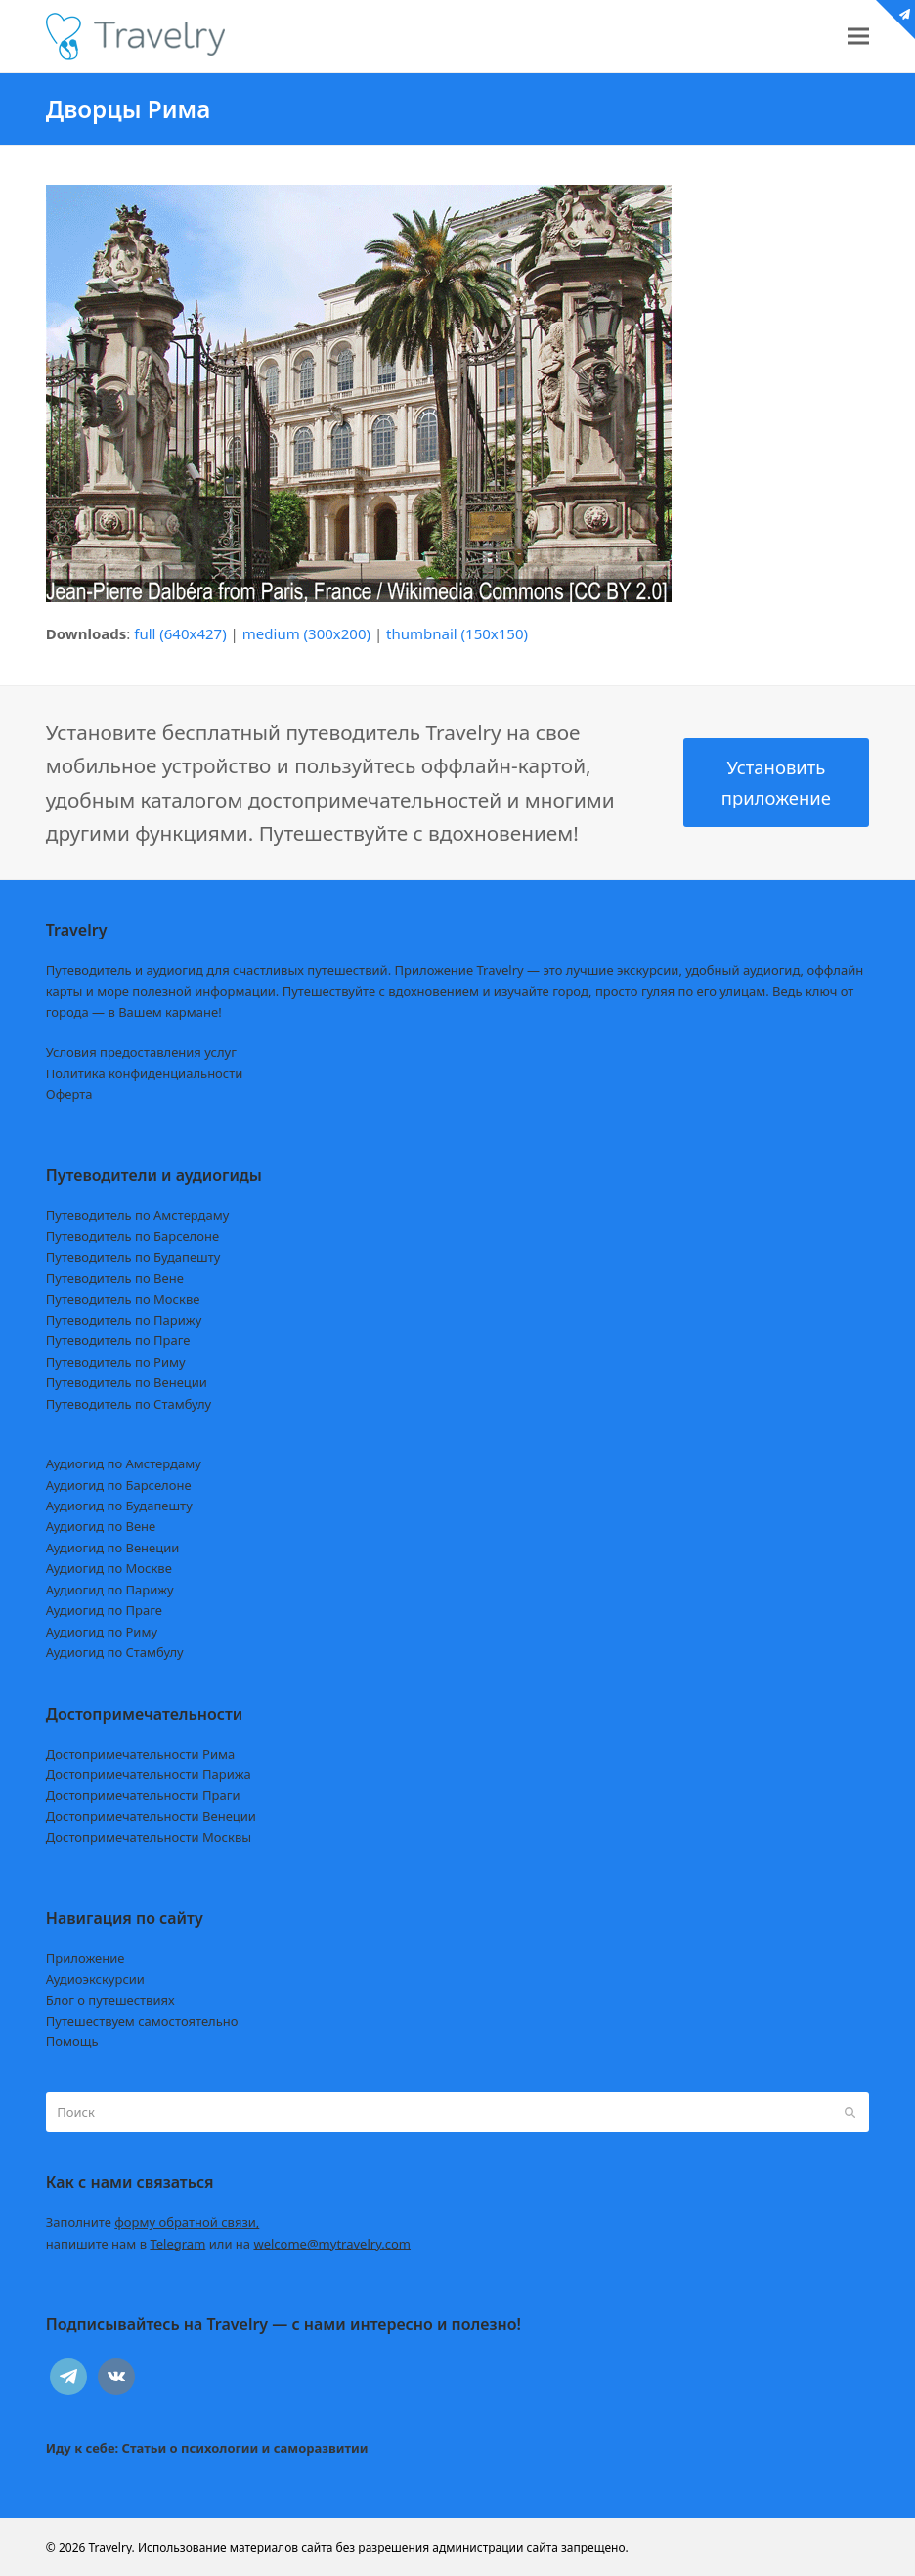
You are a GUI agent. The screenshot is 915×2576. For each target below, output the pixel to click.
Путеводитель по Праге (118, 1340)
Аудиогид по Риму (101, 1631)
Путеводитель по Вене (115, 1278)
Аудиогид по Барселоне (119, 1485)
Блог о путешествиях (110, 2000)
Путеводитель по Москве (123, 1299)
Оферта (69, 1094)
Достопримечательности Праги (143, 1795)
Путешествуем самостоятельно (142, 2021)
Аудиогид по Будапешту (119, 1505)
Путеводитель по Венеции (126, 1382)
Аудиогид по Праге (104, 1610)
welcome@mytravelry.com (332, 2243)
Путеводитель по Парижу (123, 1320)
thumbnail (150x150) (457, 633)
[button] (858, 36)
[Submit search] (850, 2112)
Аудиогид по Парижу (110, 1589)
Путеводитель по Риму (116, 1362)
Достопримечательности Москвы (148, 1837)
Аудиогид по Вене (100, 1526)
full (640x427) (180, 633)
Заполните (153, 2222)
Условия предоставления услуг (141, 1052)
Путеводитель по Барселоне (132, 1235)
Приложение (85, 1958)
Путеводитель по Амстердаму (138, 1215)
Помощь (72, 2041)
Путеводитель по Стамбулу (128, 1404)
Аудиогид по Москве (109, 1568)
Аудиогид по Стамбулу (115, 1652)
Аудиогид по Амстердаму (123, 1463)
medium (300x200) (306, 633)
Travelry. (111, 2547)
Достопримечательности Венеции (151, 1816)
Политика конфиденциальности (144, 1073)
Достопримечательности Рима (140, 1754)
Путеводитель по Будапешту (133, 1257)
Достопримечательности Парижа (148, 1774)
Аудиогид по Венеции (113, 1547)
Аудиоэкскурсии (95, 1978)
